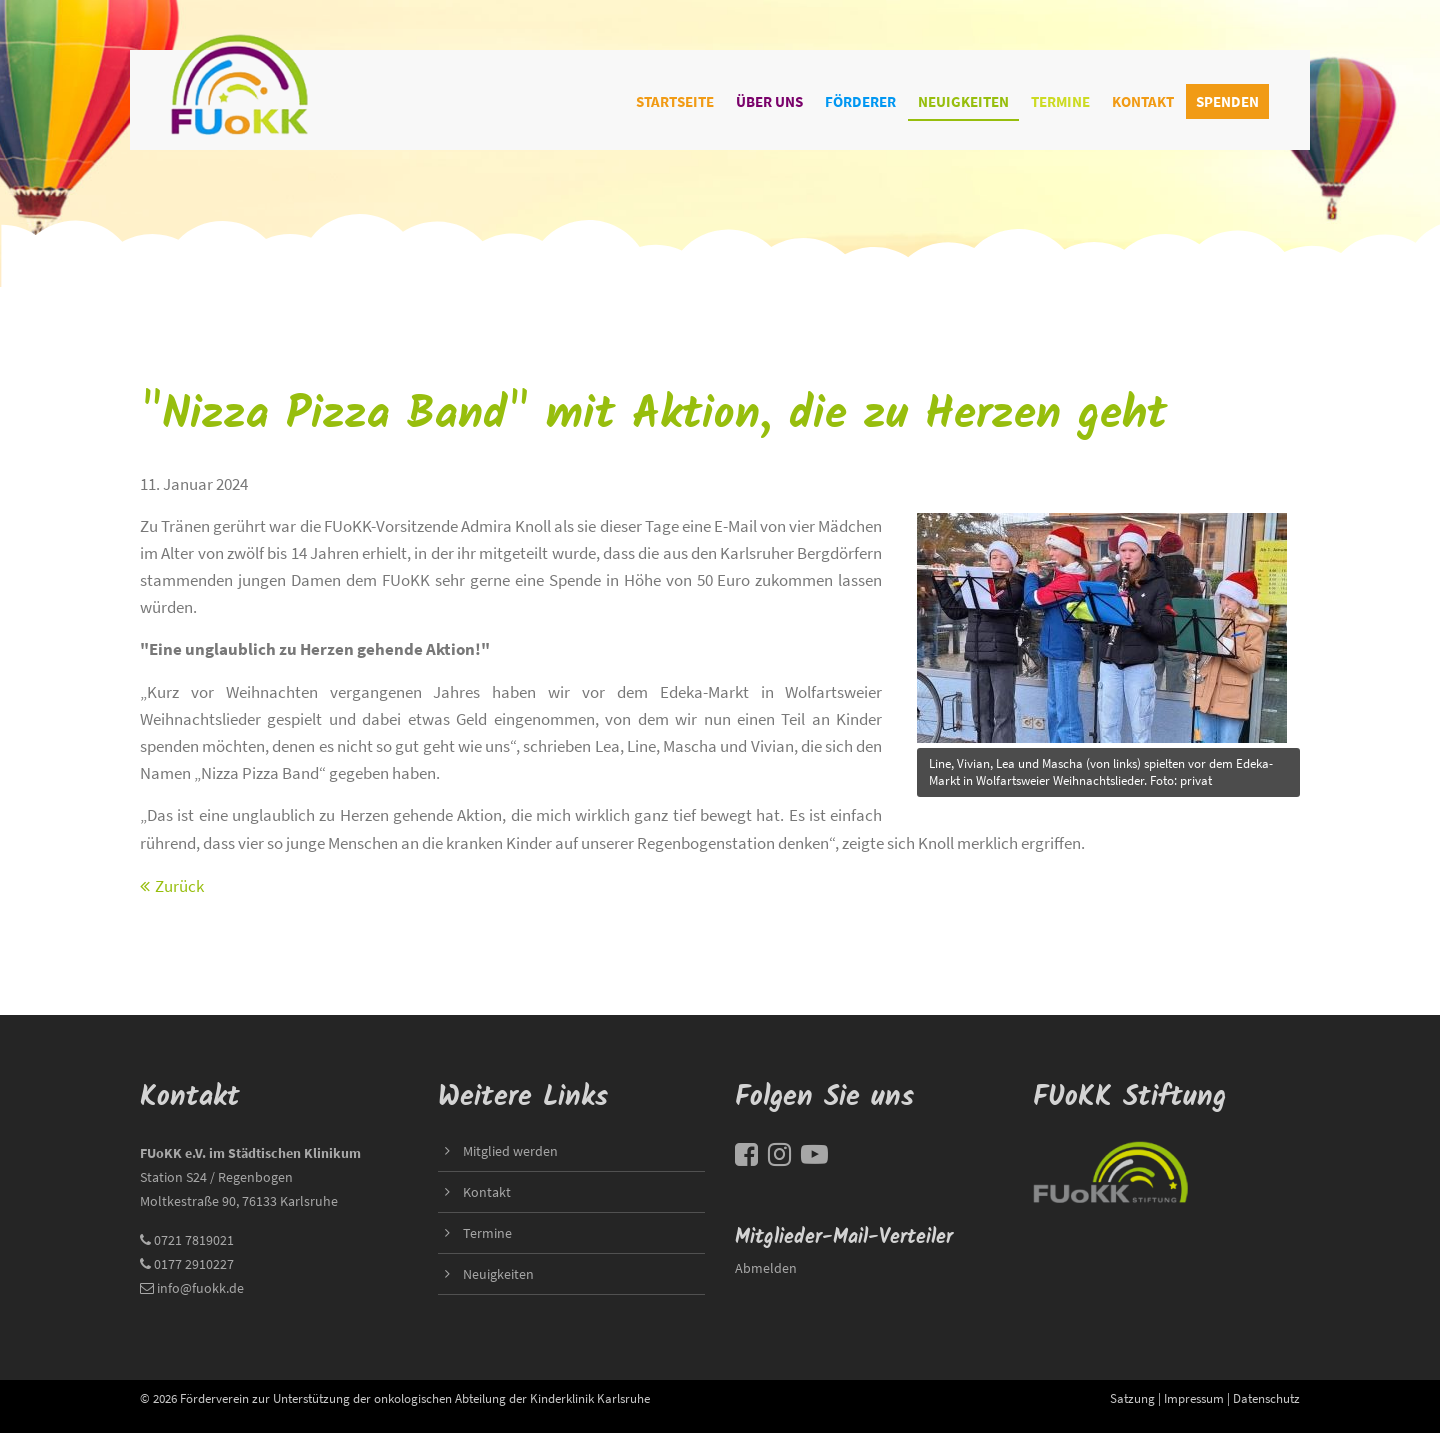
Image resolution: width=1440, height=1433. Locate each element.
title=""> (1102, 622)
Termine (1060, 101)
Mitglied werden (510, 1151)
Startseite (675, 101)
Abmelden (766, 1268)
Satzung (1132, 1398)
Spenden (1227, 101)
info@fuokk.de (200, 1288)
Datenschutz (1266, 1398)
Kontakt (1143, 101)
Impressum (1194, 1398)
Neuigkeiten (963, 101)
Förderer (860, 101)
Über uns (769, 101)
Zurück (179, 886)
